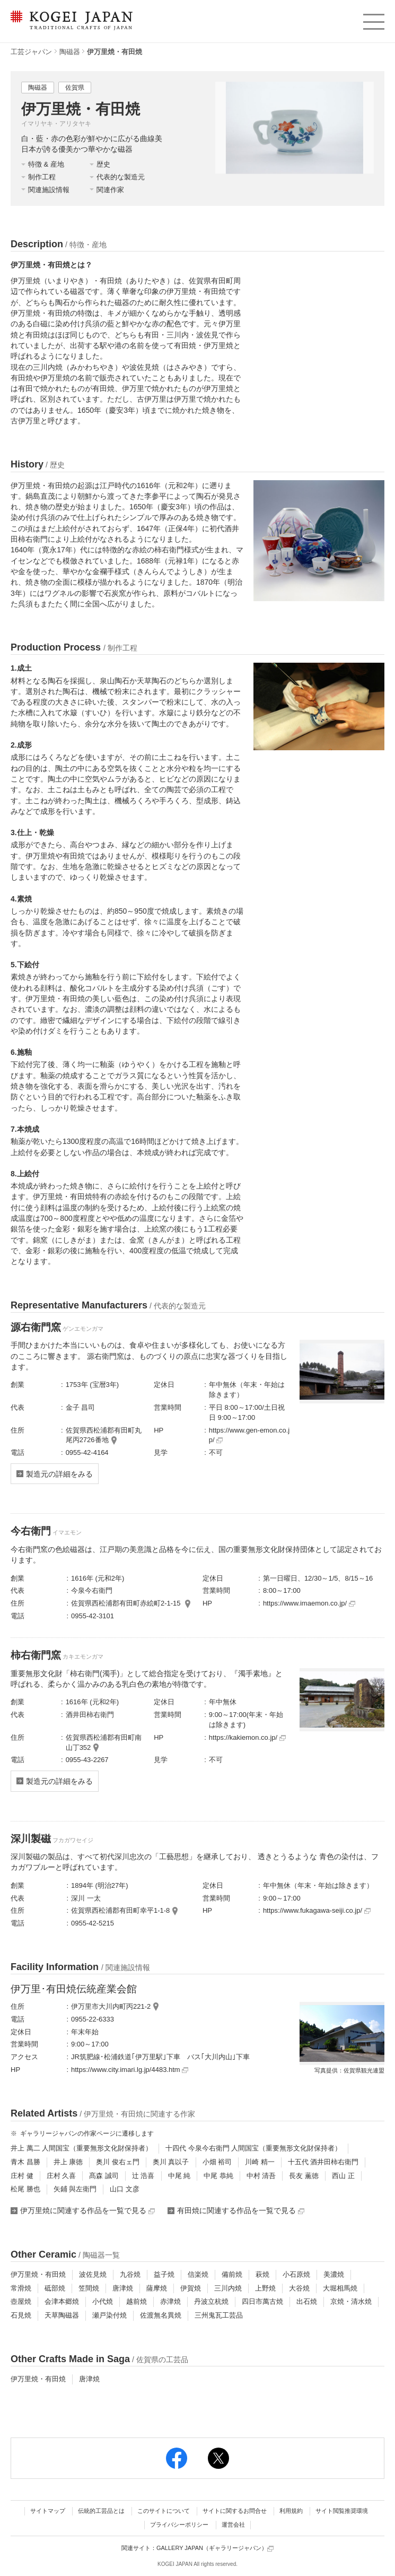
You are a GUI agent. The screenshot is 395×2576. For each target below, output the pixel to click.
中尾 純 (179, 2176)
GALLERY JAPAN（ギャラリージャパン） (215, 2548)
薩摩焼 (156, 2288)
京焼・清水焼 (351, 2301)
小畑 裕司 (217, 2162)
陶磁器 (69, 52)
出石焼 (306, 2301)
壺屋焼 (21, 2301)
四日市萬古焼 (262, 2301)
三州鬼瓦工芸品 (219, 2315)
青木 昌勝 (25, 2162)
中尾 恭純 (218, 2176)
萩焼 (262, 2274)
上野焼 (265, 2288)
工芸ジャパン (31, 52)
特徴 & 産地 (46, 164)
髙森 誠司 (104, 2176)
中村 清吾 (261, 2176)
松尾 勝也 (25, 2189)
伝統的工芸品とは (101, 2511)
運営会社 (233, 2524)
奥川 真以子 (171, 2162)
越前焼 (136, 2301)
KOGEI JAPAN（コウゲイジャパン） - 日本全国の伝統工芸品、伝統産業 (69, 27)
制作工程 (42, 177)
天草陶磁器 (62, 2315)
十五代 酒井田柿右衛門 (323, 2162)
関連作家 (110, 190)
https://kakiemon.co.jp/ (247, 1737)
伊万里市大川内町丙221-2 (111, 2006)
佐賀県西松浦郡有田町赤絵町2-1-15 (126, 1603)
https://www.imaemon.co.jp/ (309, 1603)
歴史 (103, 164)
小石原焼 (296, 2274)
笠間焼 (88, 2288)
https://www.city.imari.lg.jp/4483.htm (129, 2070)
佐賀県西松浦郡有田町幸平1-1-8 (120, 1910)
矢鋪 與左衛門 (75, 2189)
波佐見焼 (93, 2274)
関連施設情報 (48, 190)
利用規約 (291, 2511)
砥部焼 (55, 2288)
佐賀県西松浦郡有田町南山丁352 (104, 1742)
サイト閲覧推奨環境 (341, 2511)
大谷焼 (299, 2288)
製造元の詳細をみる (59, 1474)
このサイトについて (163, 2511)
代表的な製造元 (120, 177)
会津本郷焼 (62, 2301)
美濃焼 (333, 2274)
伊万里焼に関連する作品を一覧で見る (87, 2210)
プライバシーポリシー (179, 2524)
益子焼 (164, 2274)
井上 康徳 (68, 2162)
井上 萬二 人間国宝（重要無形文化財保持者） (81, 2148)
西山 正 (343, 2176)
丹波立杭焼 (211, 2301)
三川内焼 (228, 2288)
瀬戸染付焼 (109, 2315)
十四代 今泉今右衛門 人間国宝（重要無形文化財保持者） (253, 2148)
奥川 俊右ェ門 (117, 2162)
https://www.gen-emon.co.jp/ (249, 1435)
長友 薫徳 (304, 2176)
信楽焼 (198, 2274)
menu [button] (373, 19)
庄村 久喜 (61, 2176)
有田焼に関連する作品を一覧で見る (240, 2210)
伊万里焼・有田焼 (38, 2274)
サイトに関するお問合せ (235, 2511)
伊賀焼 (190, 2288)
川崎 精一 (260, 2162)
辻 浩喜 (143, 2176)
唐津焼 (122, 2288)
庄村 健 (22, 2176)
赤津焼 (170, 2301)
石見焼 (21, 2315)
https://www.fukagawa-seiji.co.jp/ (317, 1910)
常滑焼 (21, 2288)
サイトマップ (47, 2511)
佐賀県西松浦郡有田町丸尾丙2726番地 (104, 1435)
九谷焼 (130, 2274)
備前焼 (232, 2274)
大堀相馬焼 (340, 2288)
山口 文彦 (124, 2189)
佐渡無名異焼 (160, 2315)
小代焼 (102, 2301)
